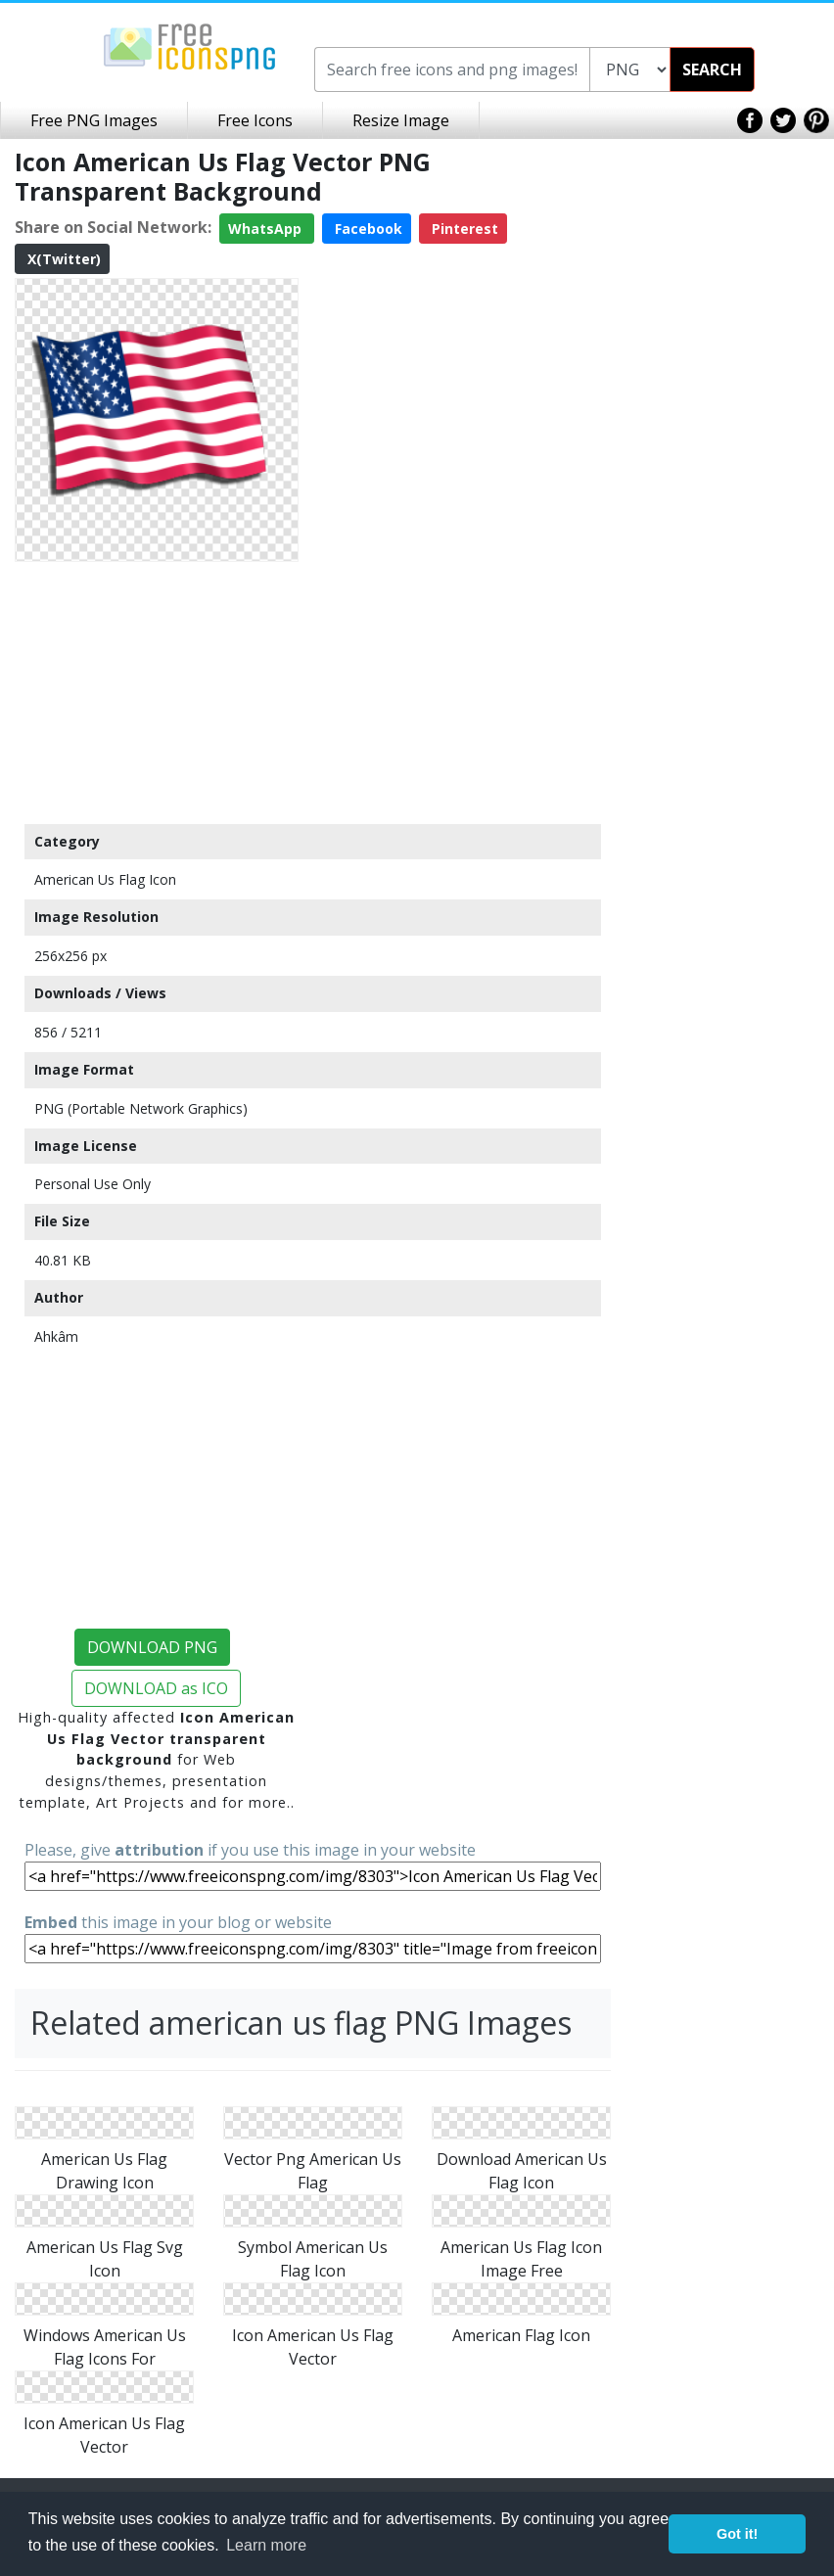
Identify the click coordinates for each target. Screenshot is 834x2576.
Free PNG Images (94, 120)
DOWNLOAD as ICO (156, 1688)
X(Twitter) (62, 259)
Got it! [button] (737, 2534)
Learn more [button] (266, 2545)
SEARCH (712, 69)
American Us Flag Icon (105, 879)
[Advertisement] (157, 692)
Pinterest (463, 228)
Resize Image (400, 120)
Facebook (366, 228)
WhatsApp (266, 228)
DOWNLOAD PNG (152, 1647)
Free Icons (255, 120)
